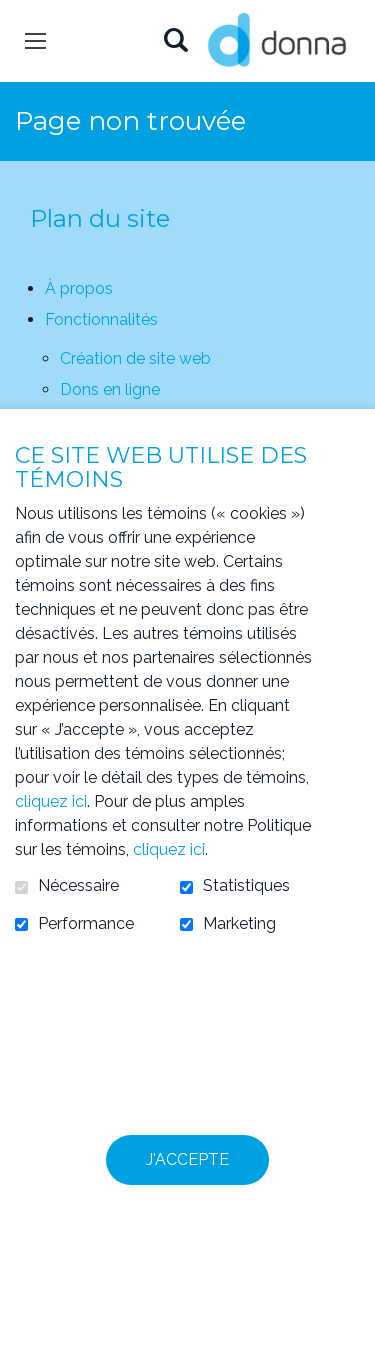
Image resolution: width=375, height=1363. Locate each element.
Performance (86, 924)
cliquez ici (51, 801)
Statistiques (246, 886)
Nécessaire (78, 886)
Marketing (239, 924)
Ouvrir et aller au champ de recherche (175, 41)
